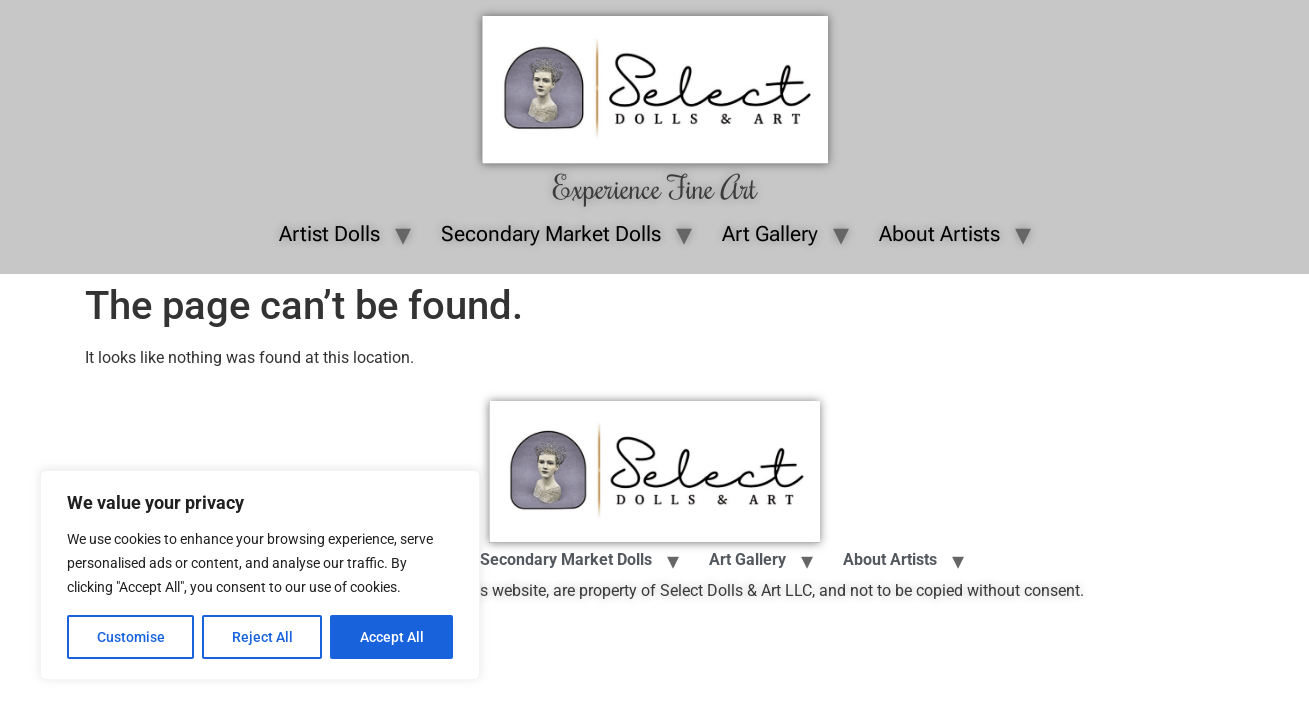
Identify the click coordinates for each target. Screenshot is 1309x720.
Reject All (262, 637)
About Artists (939, 234)
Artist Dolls (329, 234)
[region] (260, 575)
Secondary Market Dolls (551, 234)
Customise (131, 637)
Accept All (392, 637)
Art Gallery (770, 234)
